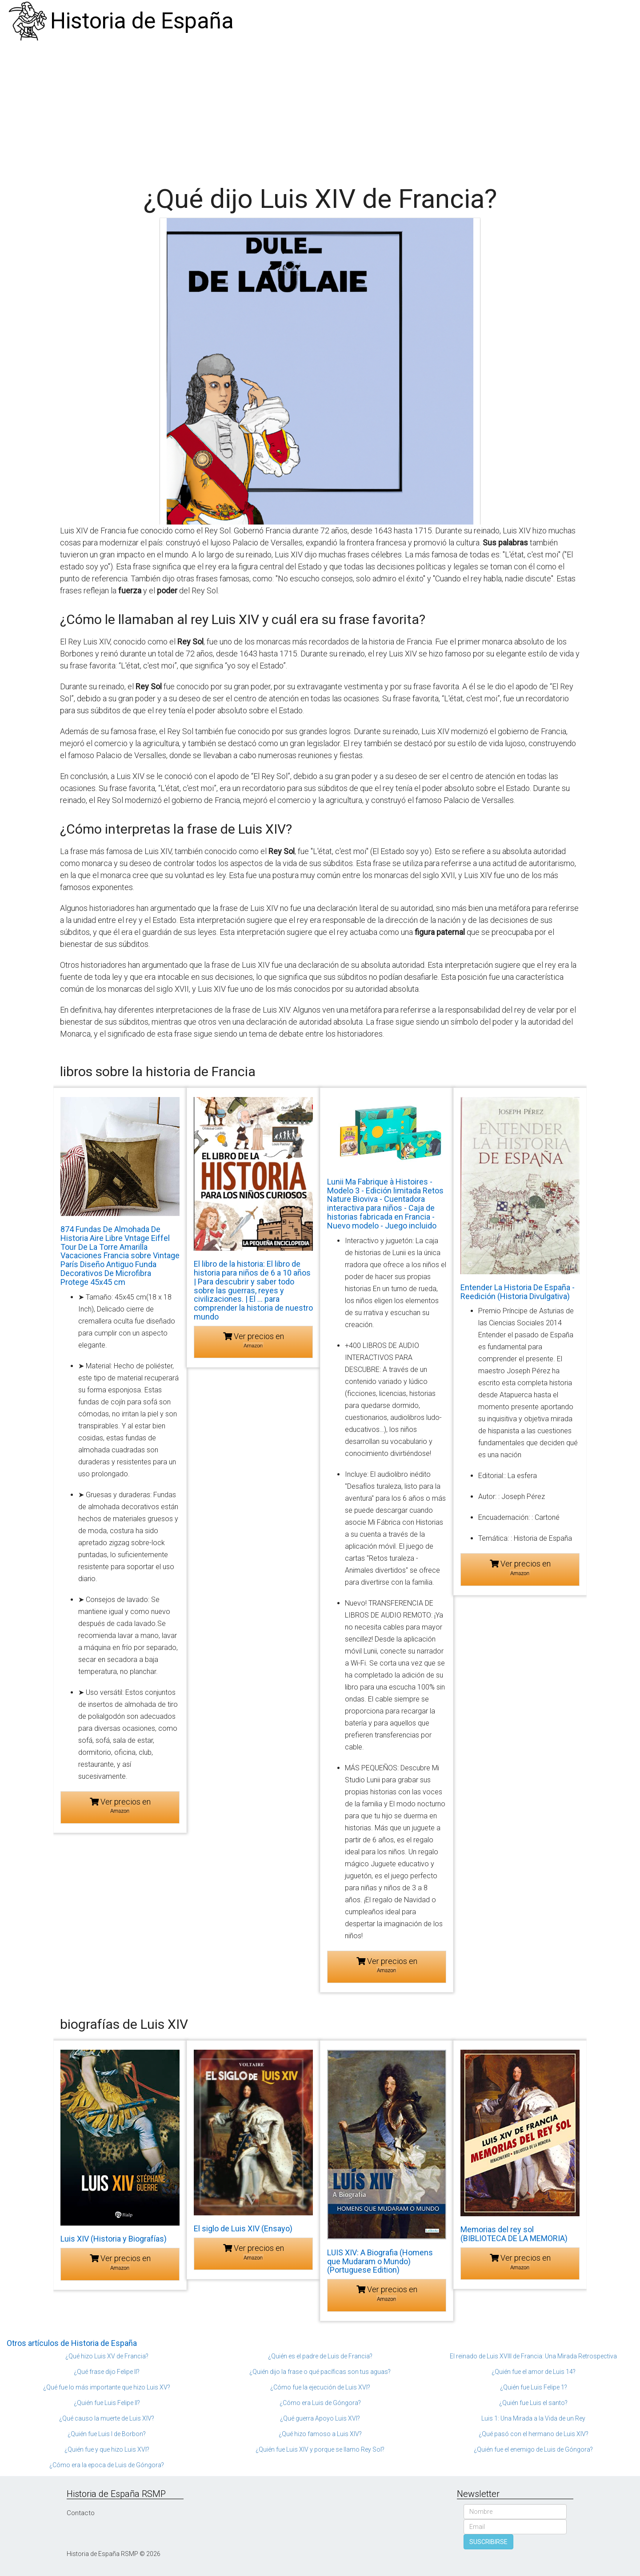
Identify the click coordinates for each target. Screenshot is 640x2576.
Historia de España (142, 21)
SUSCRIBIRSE (488, 2541)
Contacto (81, 2513)
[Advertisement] (320, 109)
